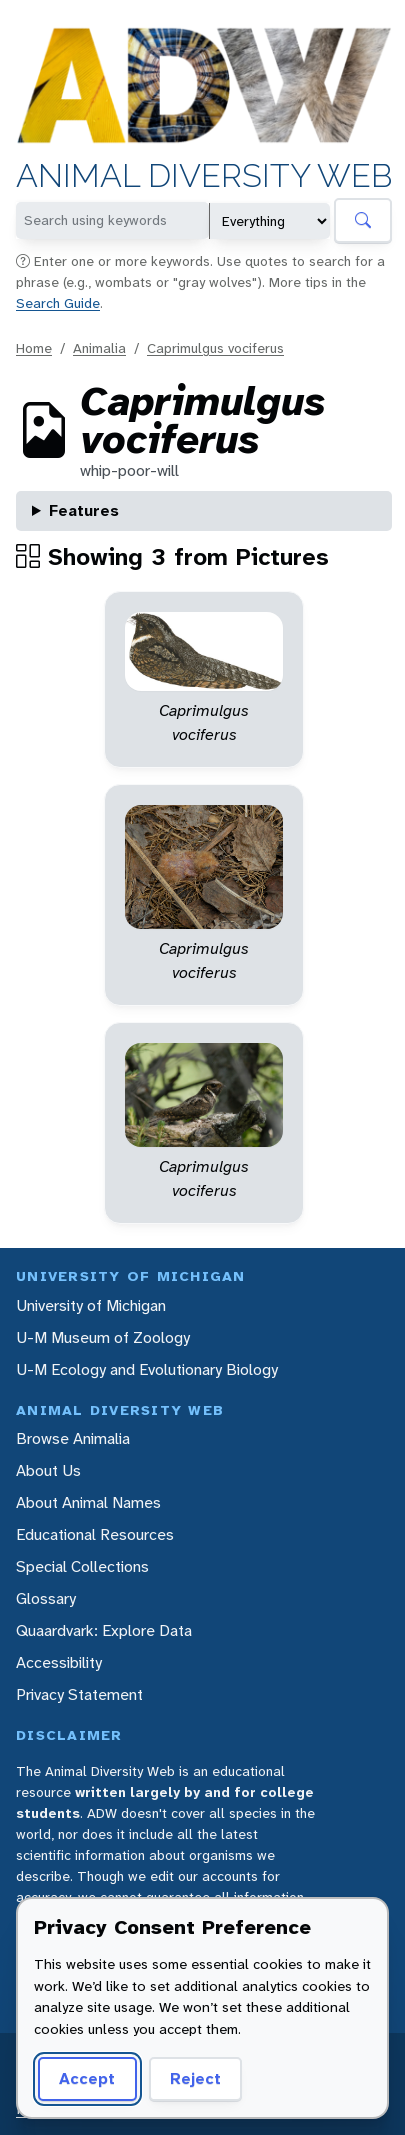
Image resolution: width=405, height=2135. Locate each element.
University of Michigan (91, 1305)
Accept (87, 2078)
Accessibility (59, 1662)
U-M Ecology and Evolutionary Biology (147, 1369)
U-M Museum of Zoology (103, 1337)
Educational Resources (95, 1534)
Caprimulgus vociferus (215, 348)
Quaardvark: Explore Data (104, 1630)
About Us (48, 1470)
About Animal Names (88, 1502)
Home (34, 348)
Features (84, 510)
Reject (195, 2078)
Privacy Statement (79, 1694)
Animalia (99, 348)
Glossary (46, 1598)
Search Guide (58, 303)
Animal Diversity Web (204, 177)
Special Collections (82, 1566)
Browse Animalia (73, 1438)
